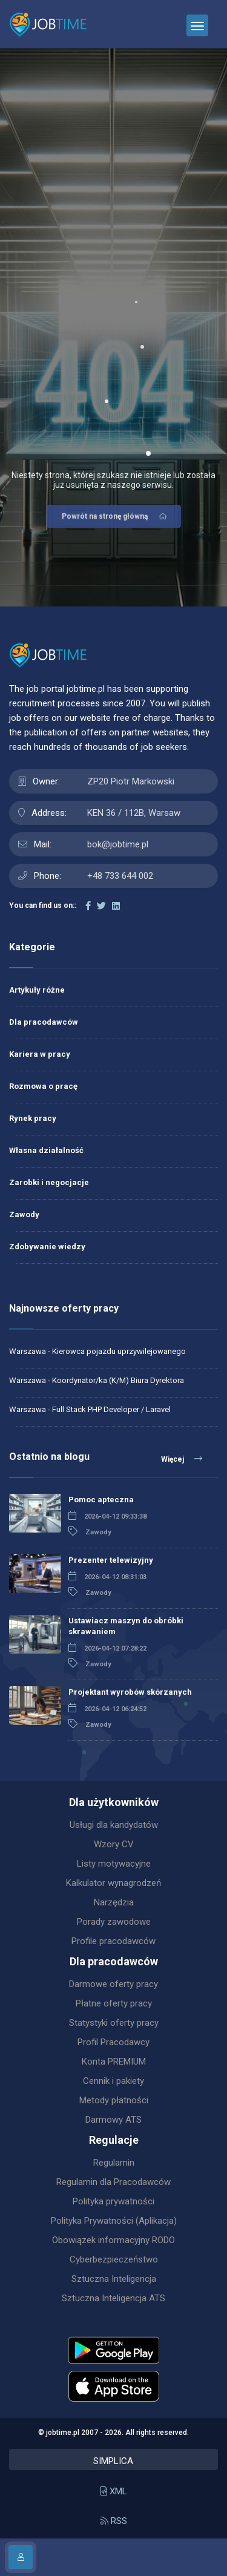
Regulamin (113, 2162)
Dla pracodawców (43, 1022)
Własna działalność (46, 1150)
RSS (113, 2520)
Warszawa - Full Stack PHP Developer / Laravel (90, 1409)
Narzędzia (114, 1902)
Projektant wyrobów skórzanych (130, 1692)
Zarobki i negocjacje (49, 1182)
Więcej (181, 1459)
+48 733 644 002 (120, 875)
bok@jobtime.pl (117, 844)
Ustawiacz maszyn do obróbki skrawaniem (125, 1626)
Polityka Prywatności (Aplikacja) (114, 2220)
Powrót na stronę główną (115, 516)
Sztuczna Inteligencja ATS (113, 2298)
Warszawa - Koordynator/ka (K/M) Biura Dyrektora (96, 1380)
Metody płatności (113, 2100)
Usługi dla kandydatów (114, 1824)
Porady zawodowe (114, 1921)
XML (113, 2491)
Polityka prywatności (113, 2201)
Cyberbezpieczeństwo (114, 2259)
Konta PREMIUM (114, 2061)
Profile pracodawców (113, 1941)
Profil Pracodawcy (113, 2042)
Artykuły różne (37, 989)
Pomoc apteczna (101, 1499)
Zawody (24, 1214)
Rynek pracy (32, 1118)
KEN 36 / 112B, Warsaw (133, 812)
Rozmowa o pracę (43, 1086)
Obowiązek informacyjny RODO (113, 2240)
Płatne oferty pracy (114, 2003)
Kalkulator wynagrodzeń (113, 1883)
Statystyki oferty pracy (114, 2022)
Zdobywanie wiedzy (47, 1246)
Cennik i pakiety (113, 2080)
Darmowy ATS (113, 2119)
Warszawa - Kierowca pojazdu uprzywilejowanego (97, 1351)
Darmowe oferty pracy (113, 1984)
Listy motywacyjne (114, 1863)
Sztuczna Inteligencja (113, 2278)
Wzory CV (114, 1844)
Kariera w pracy (39, 1054)
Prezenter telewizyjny (110, 1560)
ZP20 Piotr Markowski (130, 781)
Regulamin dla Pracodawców (113, 2182)
